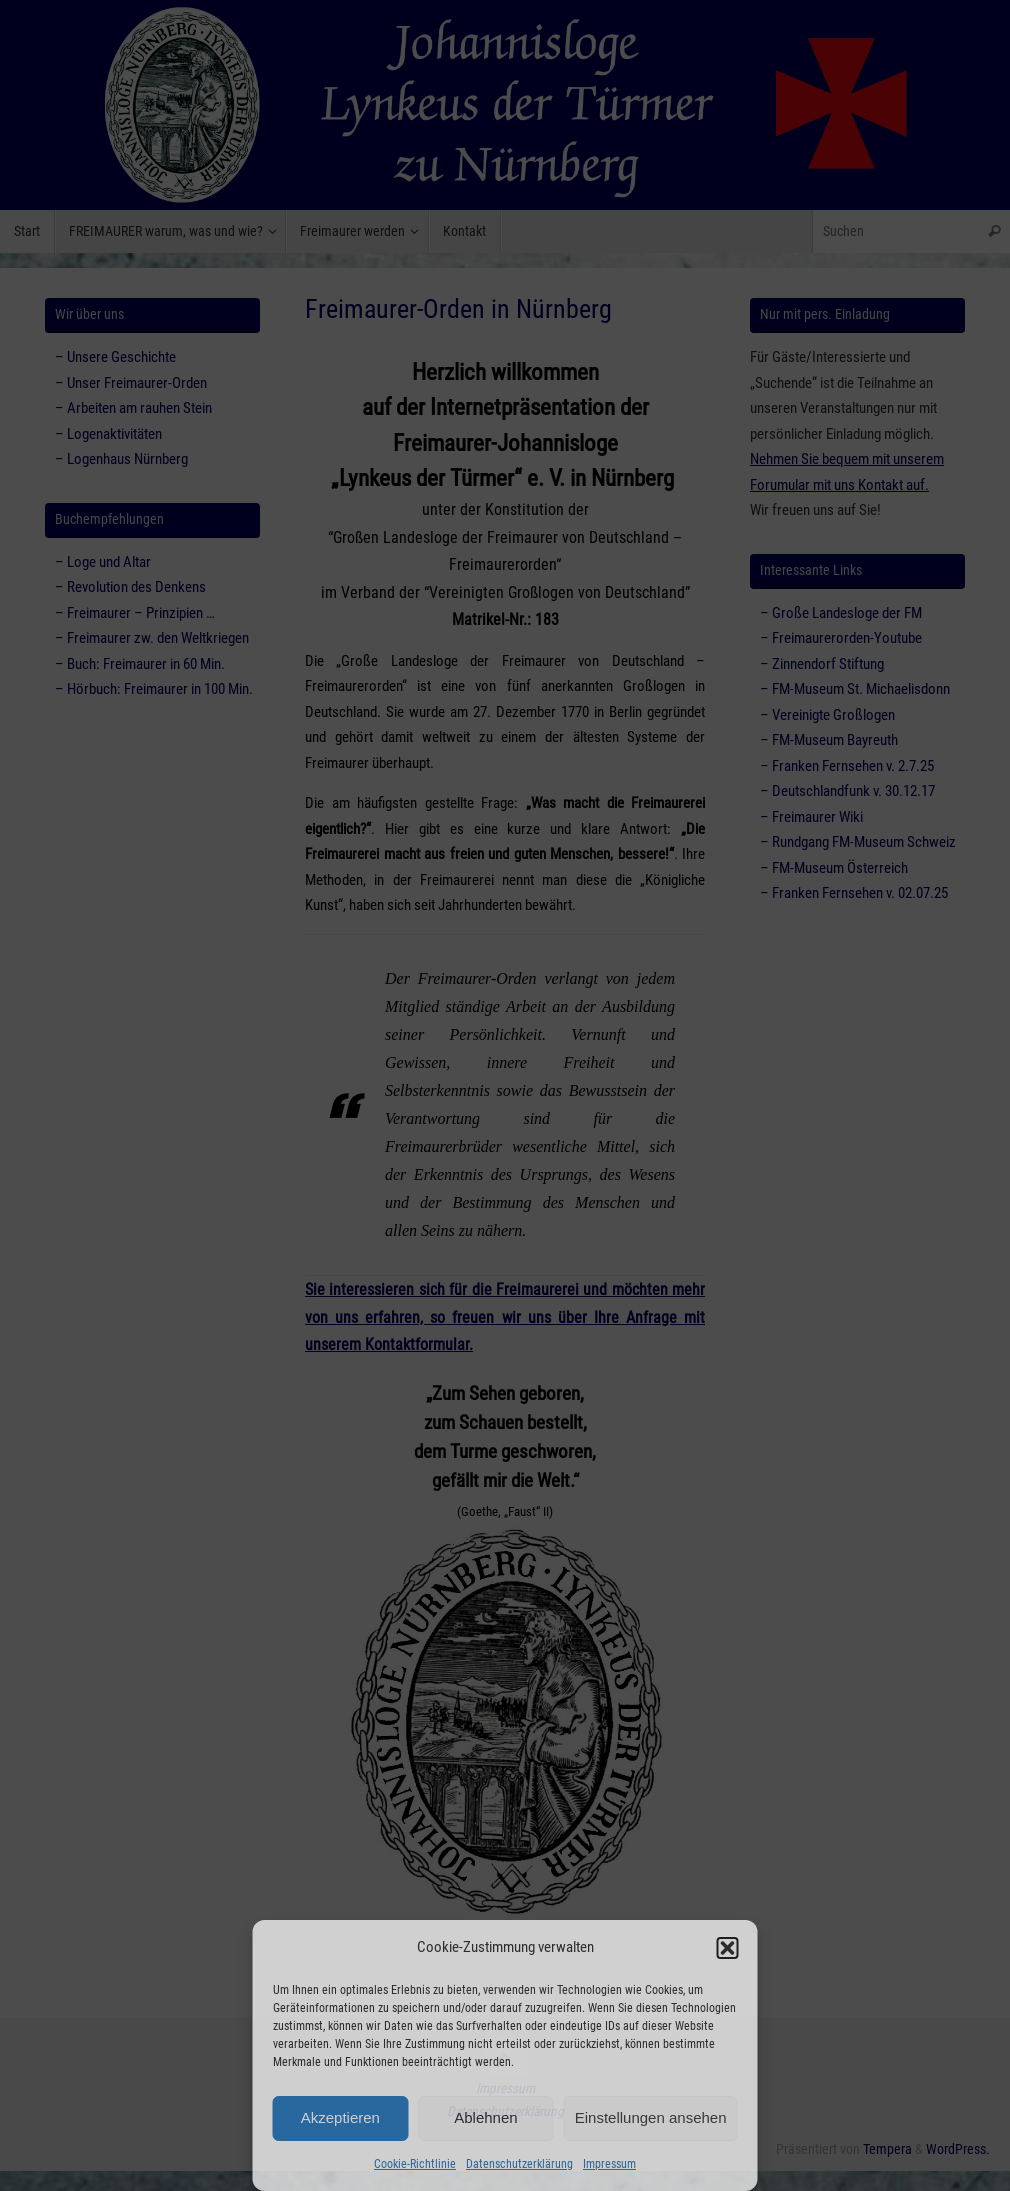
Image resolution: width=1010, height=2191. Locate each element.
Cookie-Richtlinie (415, 2164)
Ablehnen (485, 2117)
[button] (728, 1948)
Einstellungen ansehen (651, 2117)
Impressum (609, 2164)
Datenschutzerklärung (519, 2164)
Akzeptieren (340, 2117)
